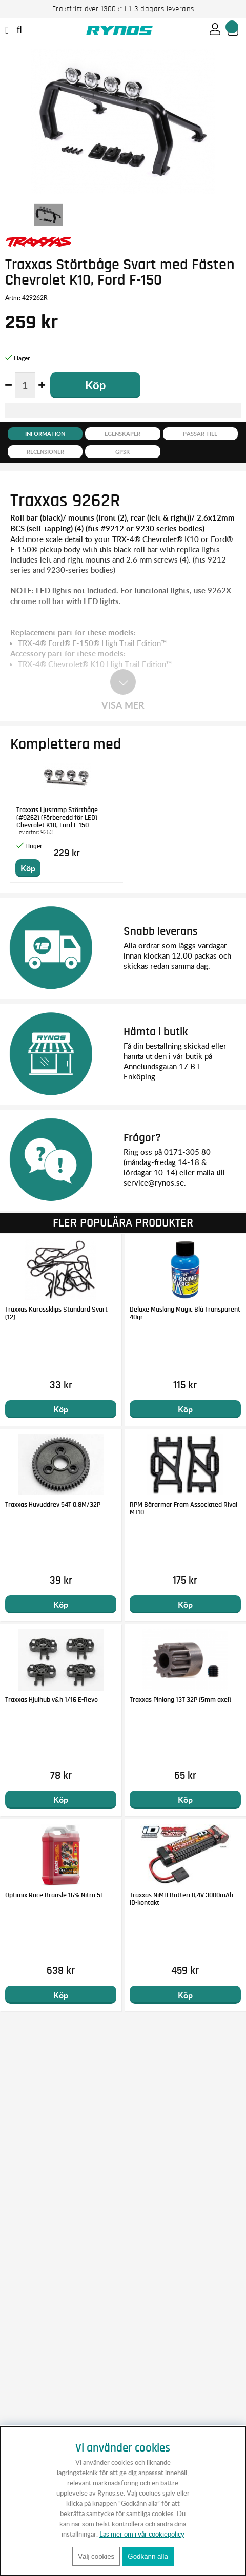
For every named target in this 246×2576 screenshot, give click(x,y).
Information (45, 434)
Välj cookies (96, 2556)
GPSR (122, 451)
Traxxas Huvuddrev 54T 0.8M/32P (52, 1504)
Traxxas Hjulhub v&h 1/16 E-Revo (51, 1700)
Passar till (200, 434)
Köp (60, 1409)
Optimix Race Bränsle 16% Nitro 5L (54, 1895)
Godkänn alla (148, 2556)
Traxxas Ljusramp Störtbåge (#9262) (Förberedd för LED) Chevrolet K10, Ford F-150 (57, 817)
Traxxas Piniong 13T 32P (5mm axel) (180, 1700)
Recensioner (45, 451)
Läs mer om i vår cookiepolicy (141, 2534)
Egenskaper (122, 434)
